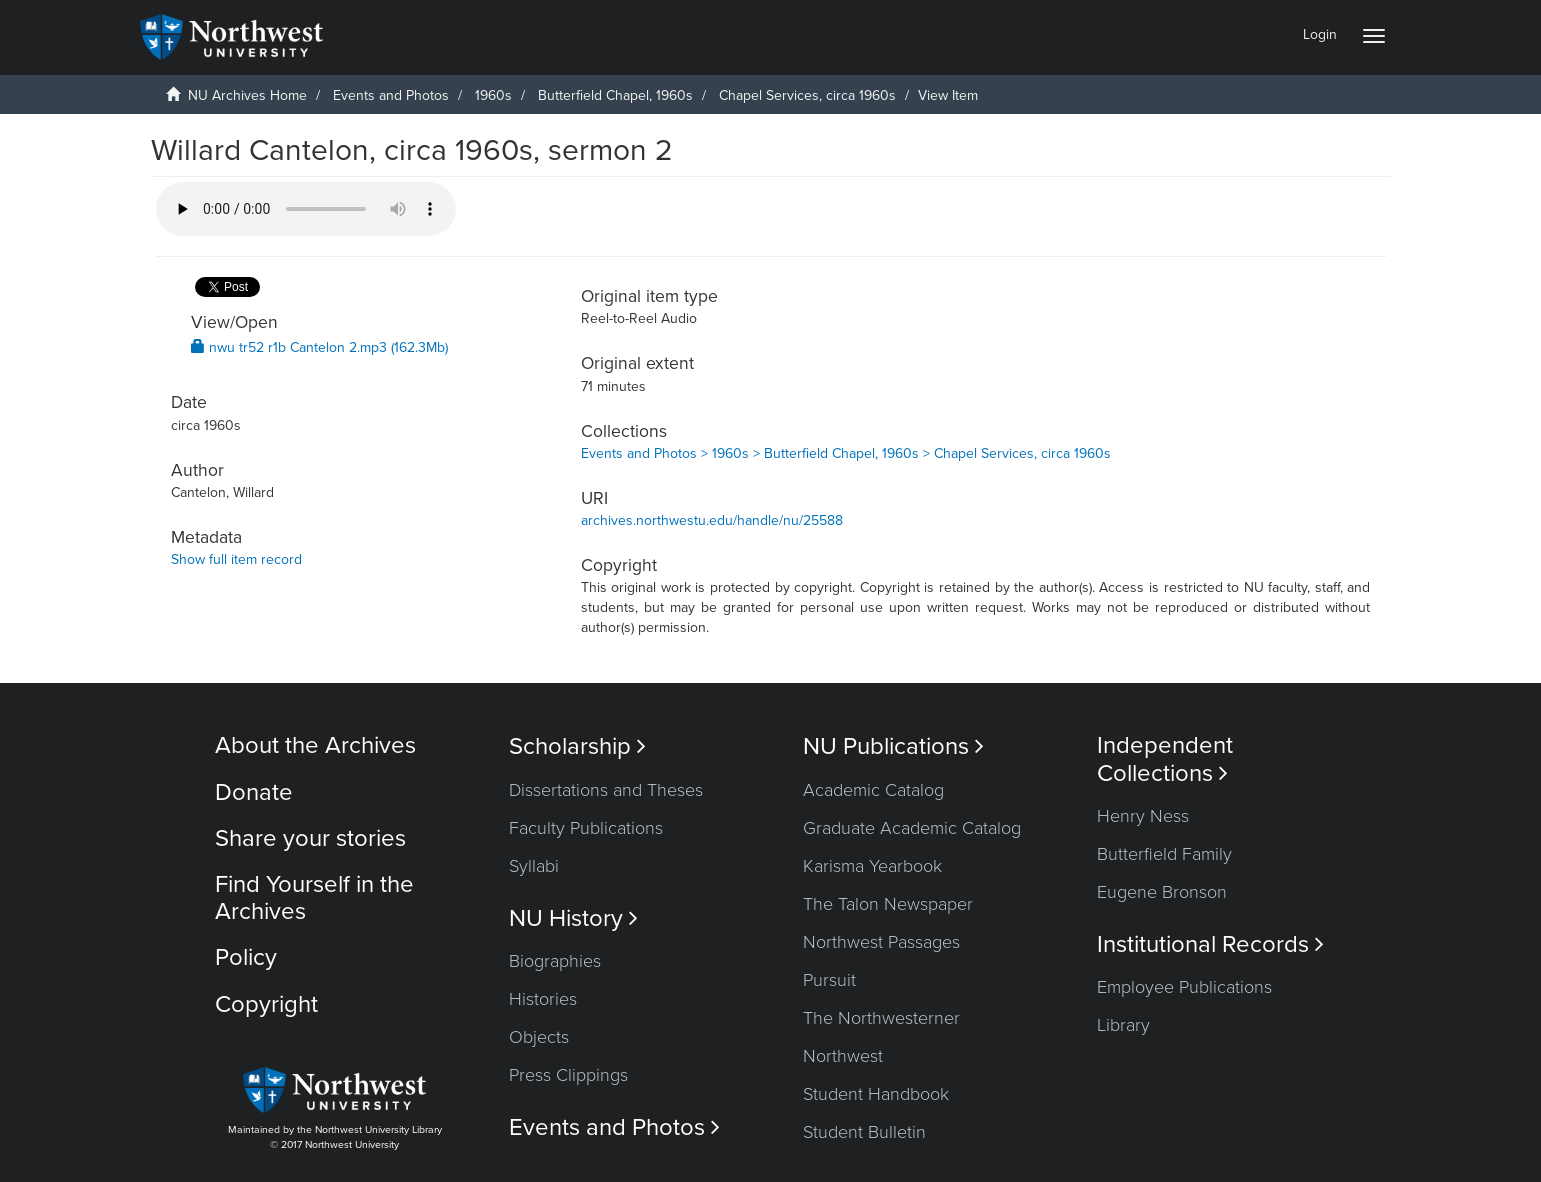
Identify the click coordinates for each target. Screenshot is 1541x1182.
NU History (573, 918)
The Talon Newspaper (888, 904)
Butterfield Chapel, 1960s (615, 95)
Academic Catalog (873, 790)
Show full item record (236, 559)
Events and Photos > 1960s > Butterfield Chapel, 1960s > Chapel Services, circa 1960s (846, 453)
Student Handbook (876, 1094)
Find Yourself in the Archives (314, 897)
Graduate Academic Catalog (912, 828)
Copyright (266, 1004)
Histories (543, 999)
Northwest (843, 1056)
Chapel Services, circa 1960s (807, 95)
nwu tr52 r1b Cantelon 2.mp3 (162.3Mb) (319, 347)
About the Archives (315, 745)
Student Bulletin (864, 1132)
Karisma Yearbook (872, 866)
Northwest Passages (881, 942)
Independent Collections (1165, 759)
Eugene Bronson (1162, 892)
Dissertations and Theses (606, 790)
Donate (254, 792)
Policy (246, 957)
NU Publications (893, 746)
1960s (493, 95)
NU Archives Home (247, 95)
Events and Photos (391, 95)
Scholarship (577, 746)
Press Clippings (568, 1075)
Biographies (555, 961)
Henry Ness (1143, 816)
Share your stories (310, 838)
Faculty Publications (586, 828)
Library (1123, 1025)
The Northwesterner (881, 1018)
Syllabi (534, 866)
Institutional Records (1210, 944)
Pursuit (829, 980)
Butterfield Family (1164, 854)
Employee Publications (1184, 987)
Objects (539, 1037)
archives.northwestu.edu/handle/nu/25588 (712, 520)
